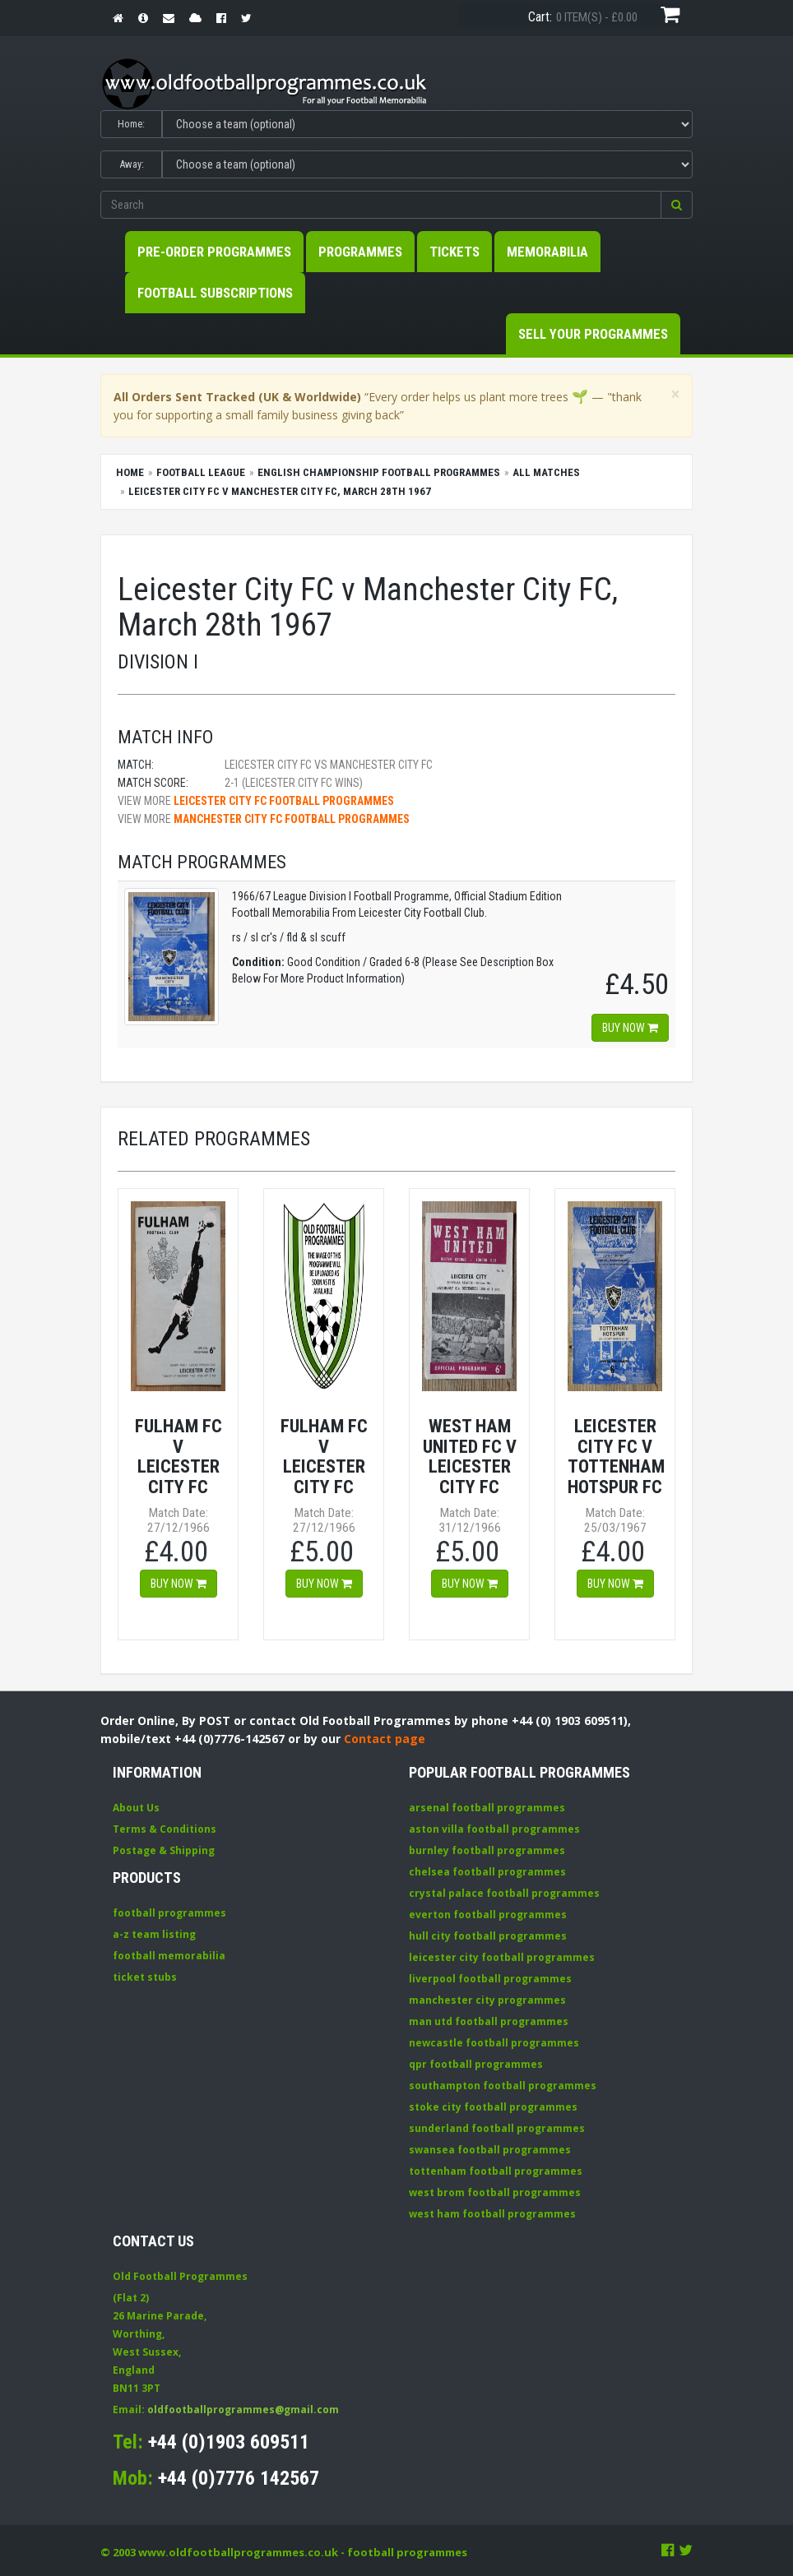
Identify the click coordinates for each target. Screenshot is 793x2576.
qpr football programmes (476, 2064)
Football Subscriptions (215, 292)
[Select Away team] (427, 164)
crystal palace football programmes (504, 1893)
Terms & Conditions (164, 1829)
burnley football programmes (487, 1850)
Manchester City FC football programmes (292, 819)
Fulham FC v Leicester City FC (178, 1456)
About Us (136, 1808)
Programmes (360, 251)
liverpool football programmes (490, 1979)
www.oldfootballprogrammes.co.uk (238, 2552)
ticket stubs (145, 1977)
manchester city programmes (487, 2000)
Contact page (384, 1738)
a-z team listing (154, 1934)
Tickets (454, 251)
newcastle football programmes (494, 2043)
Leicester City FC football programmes (284, 800)
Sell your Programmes (593, 334)
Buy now (630, 1027)
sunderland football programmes (497, 2128)
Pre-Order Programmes (214, 251)
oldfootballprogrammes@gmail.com (243, 2409)
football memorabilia (169, 1956)
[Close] (675, 394)
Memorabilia (547, 251)
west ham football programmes (492, 2214)
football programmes (169, 1913)
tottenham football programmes (495, 2171)
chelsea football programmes (487, 1872)
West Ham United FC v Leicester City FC (470, 1456)
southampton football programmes (502, 2086)
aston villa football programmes (494, 1829)
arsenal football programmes (487, 1808)
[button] (677, 205)
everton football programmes (488, 1915)
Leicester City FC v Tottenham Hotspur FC (616, 1456)
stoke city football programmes (493, 2107)
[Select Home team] (427, 124)
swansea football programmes (490, 2150)
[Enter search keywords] (380, 205)
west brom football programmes (495, 2192)
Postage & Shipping (164, 1850)
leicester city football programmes (502, 1957)
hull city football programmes (488, 1936)
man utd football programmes (488, 2021)
